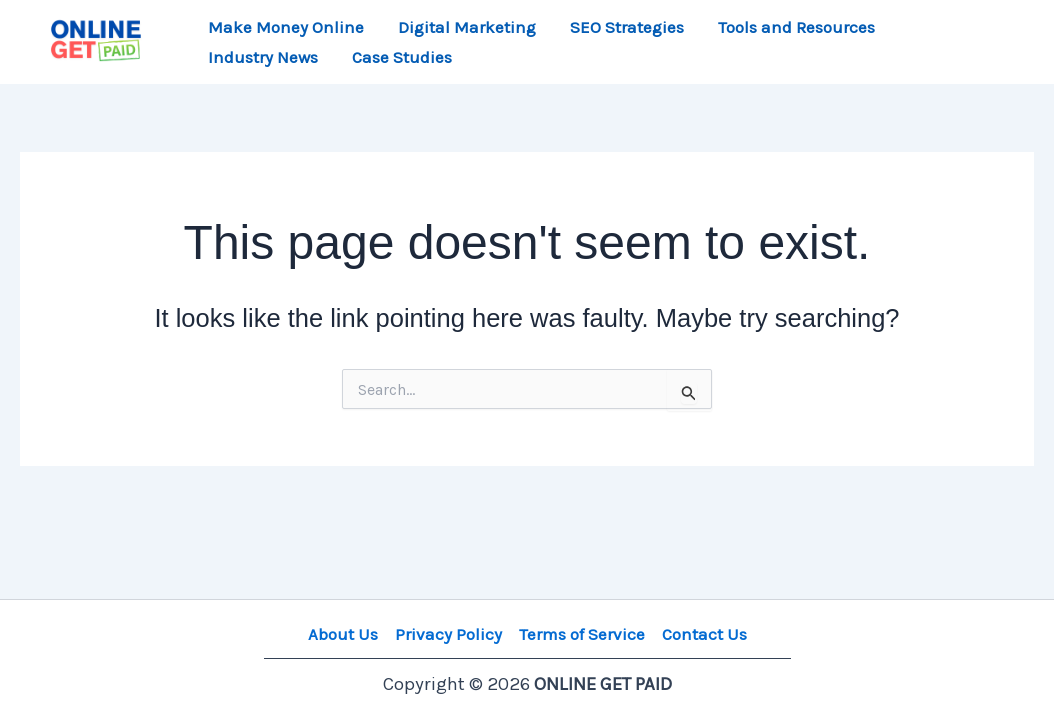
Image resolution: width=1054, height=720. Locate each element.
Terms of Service (582, 634)
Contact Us (704, 634)
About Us (343, 634)
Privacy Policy (448, 634)
